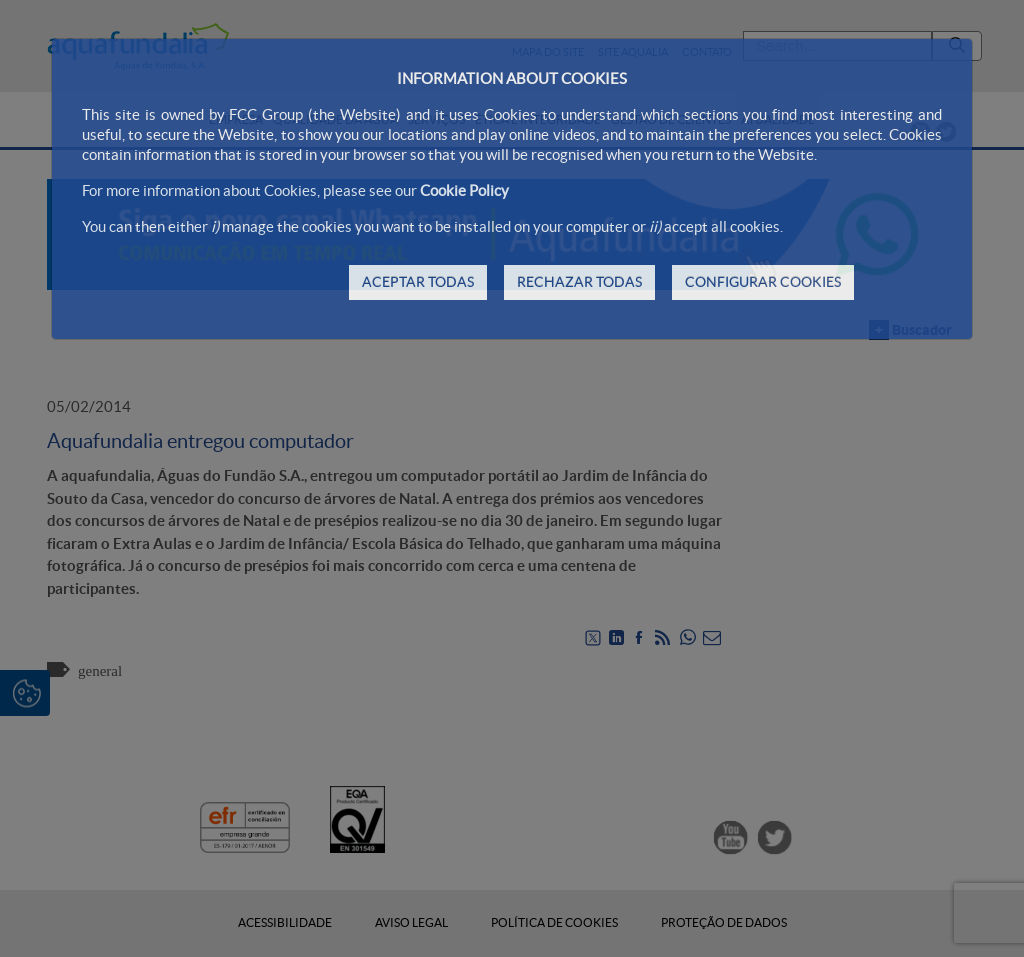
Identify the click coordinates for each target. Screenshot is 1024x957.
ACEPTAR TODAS (418, 282)
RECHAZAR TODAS (579, 282)
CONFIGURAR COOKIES (763, 282)
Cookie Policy (464, 190)
